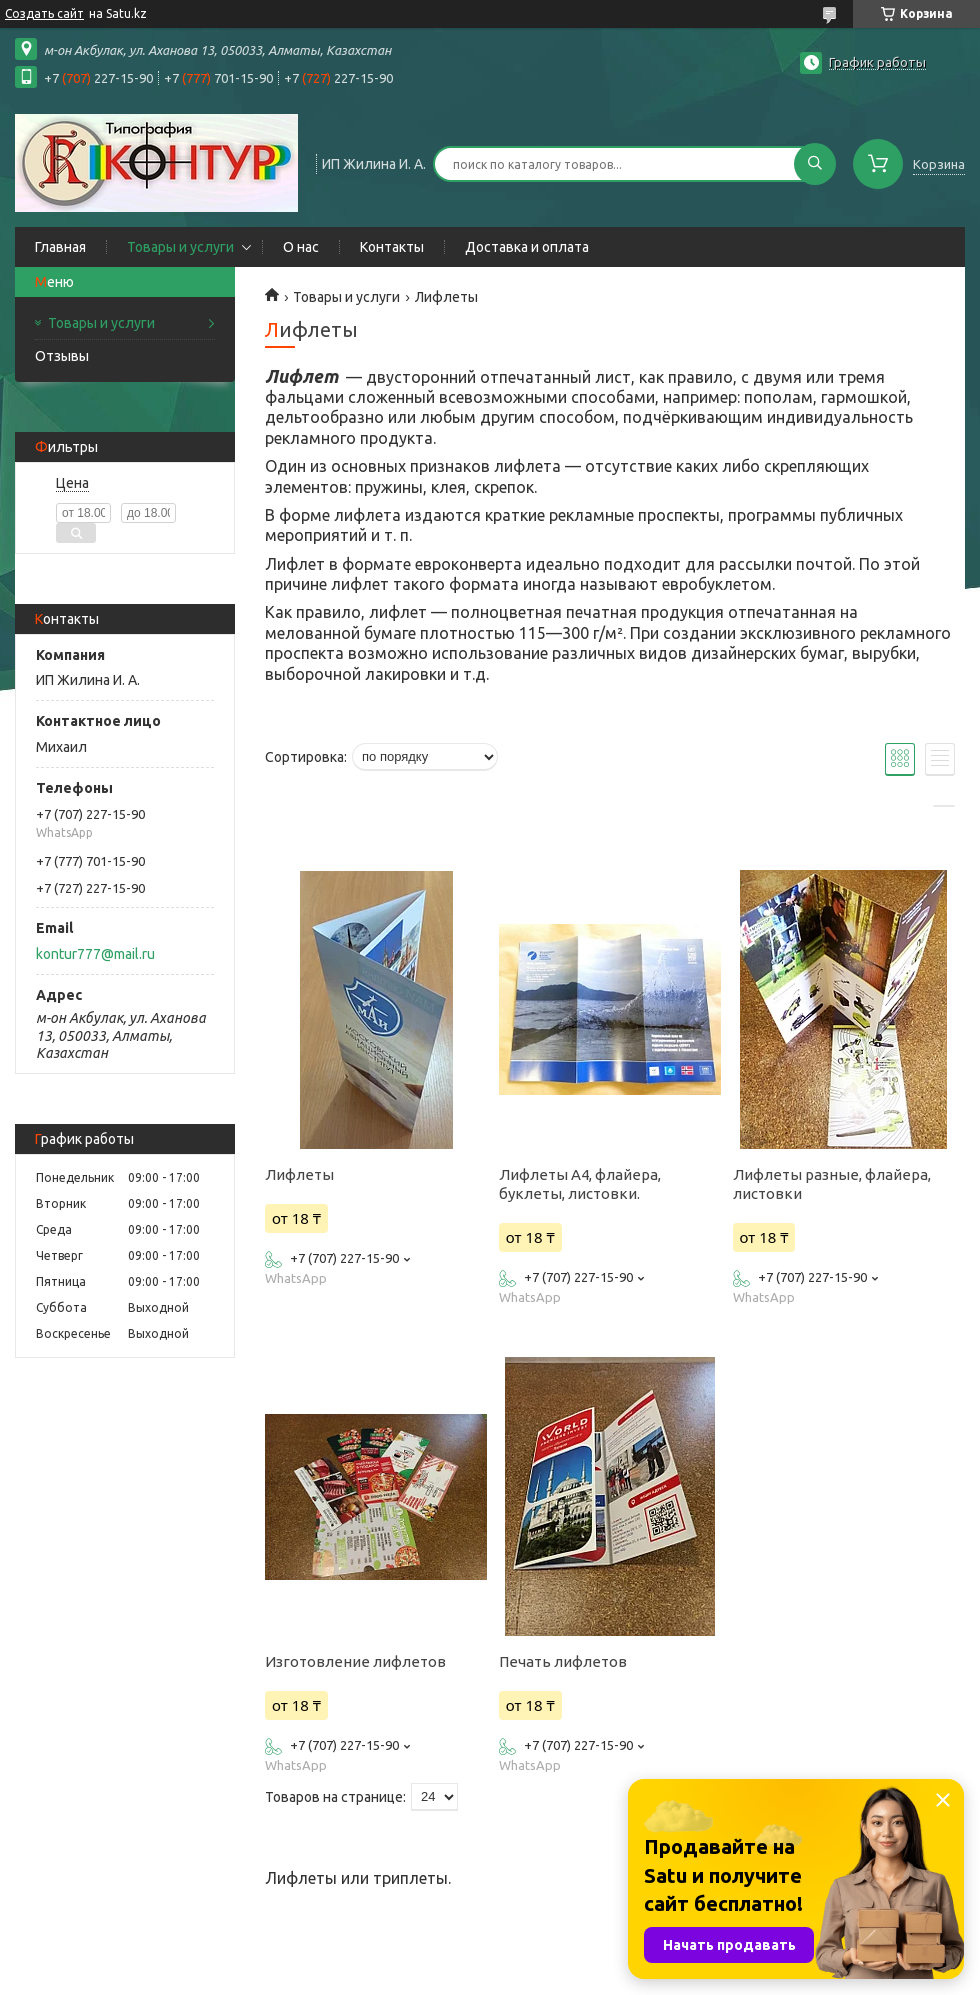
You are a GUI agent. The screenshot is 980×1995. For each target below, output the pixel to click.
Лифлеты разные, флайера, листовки (832, 1184)
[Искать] (815, 164)
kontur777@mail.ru (95, 954)
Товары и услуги (180, 247)
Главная (60, 247)
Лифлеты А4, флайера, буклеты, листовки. (580, 1184)
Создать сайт (44, 13)
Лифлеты (299, 1174)
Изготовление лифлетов (355, 1661)
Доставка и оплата (527, 247)
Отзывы (62, 356)
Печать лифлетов (563, 1661)
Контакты (392, 247)
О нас (301, 247)
